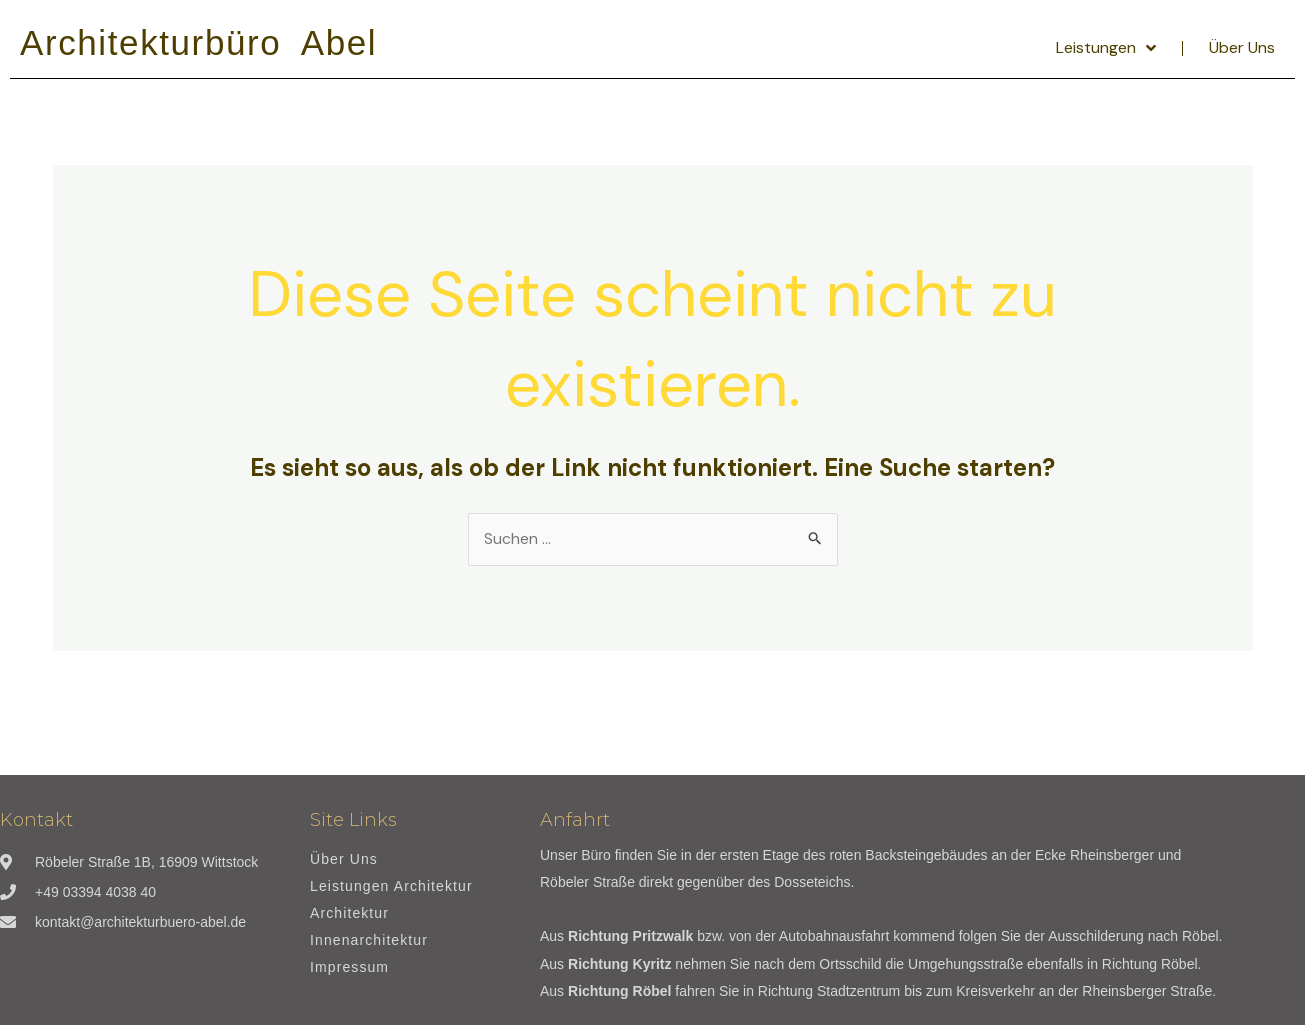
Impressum (349, 967)
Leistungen (1106, 48)
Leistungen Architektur (391, 886)
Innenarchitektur (369, 940)
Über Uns (1242, 47)
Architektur (349, 913)
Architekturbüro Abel (198, 42)
